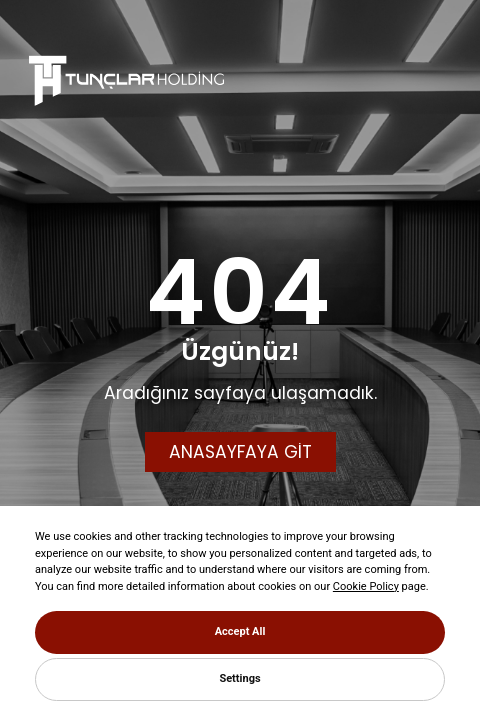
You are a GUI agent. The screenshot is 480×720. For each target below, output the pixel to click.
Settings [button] (239, 678)
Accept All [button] (240, 631)
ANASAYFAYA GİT (240, 452)
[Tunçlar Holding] (126, 79)
